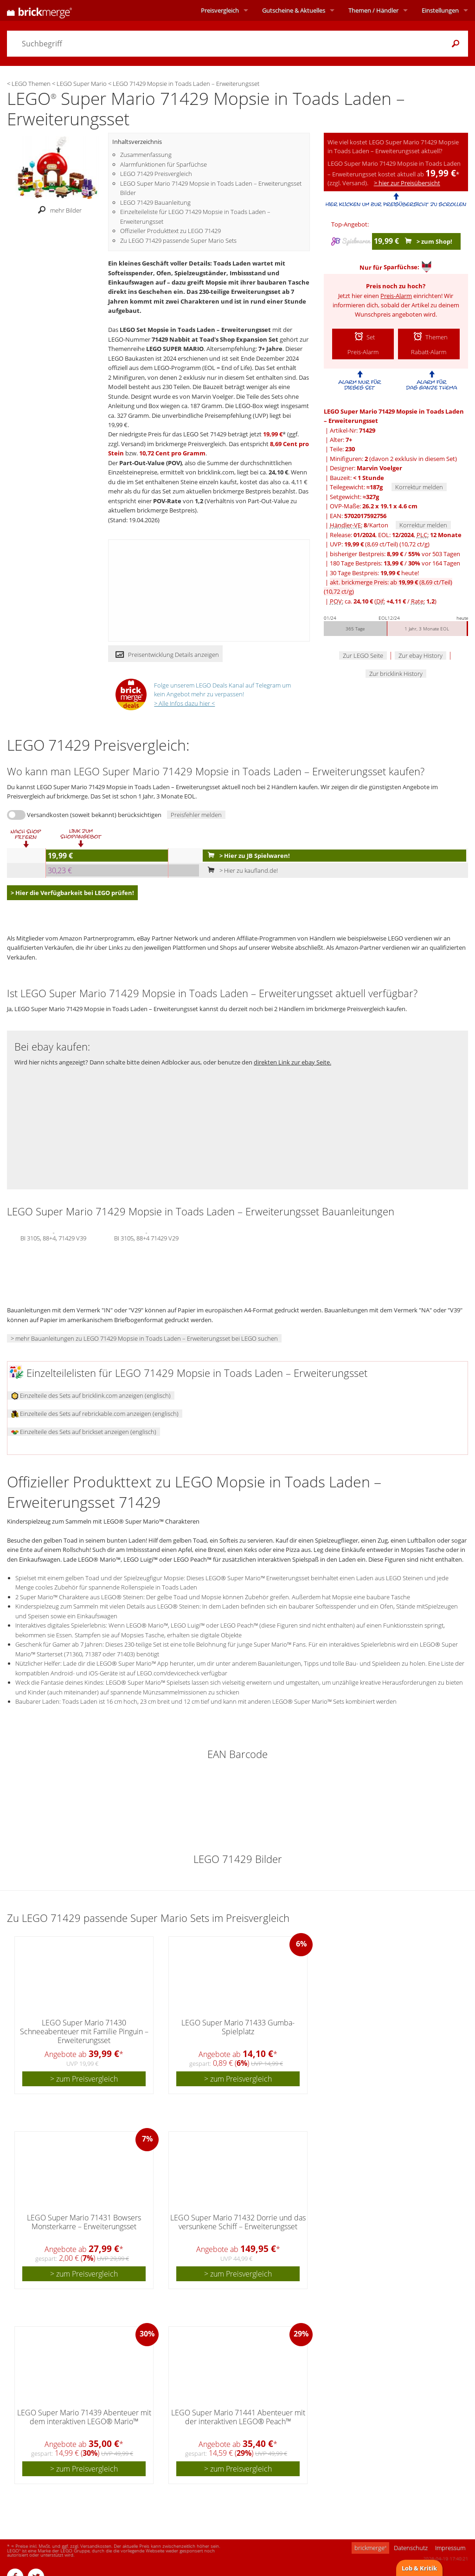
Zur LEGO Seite (363, 655)
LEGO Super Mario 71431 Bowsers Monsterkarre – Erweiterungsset (84, 2222)
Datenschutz (411, 2548)
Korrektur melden (419, 487)
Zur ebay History (420, 655)
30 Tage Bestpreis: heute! (374, 573)
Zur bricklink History (396, 673)
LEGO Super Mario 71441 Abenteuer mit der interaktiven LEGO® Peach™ (238, 2417)
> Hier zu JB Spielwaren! (247, 855)
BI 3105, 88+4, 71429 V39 (53, 1238)
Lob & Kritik (419, 2568)
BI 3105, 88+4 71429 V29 (146, 1238)
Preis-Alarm (396, 296)
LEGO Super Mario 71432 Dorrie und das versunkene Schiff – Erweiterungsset (238, 2222)
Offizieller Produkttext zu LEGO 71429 (170, 231)
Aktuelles (293, 10)
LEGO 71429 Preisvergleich (156, 173)
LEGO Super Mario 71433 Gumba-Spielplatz (238, 2027)
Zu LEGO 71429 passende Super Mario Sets (178, 240)
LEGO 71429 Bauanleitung (155, 202)
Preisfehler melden (196, 815)
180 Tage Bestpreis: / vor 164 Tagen (395, 563)
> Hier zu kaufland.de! (241, 870)
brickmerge (370, 2548)
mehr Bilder (57, 210)
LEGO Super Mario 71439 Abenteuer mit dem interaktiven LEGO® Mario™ (84, 2417)
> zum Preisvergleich (84, 2079)
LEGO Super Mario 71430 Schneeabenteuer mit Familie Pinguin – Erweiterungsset (84, 2031)
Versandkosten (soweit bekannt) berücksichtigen (94, 815)
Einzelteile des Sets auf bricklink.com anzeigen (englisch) (91, 1395)
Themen (373, 10)
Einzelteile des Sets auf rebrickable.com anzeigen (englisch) (95, 1413)
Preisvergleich (220, 10)
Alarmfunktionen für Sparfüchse (163, 164)
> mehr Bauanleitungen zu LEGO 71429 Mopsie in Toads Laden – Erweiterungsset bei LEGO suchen (144, 1338)
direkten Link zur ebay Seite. (292, 1062)
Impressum (450, 2548)
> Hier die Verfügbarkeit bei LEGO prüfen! (72, 893)
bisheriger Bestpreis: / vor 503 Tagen (395, 554)
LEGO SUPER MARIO (175, 348)
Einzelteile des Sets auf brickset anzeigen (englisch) (83, 1432)
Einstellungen (440, 10)
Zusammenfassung (146, 154)
